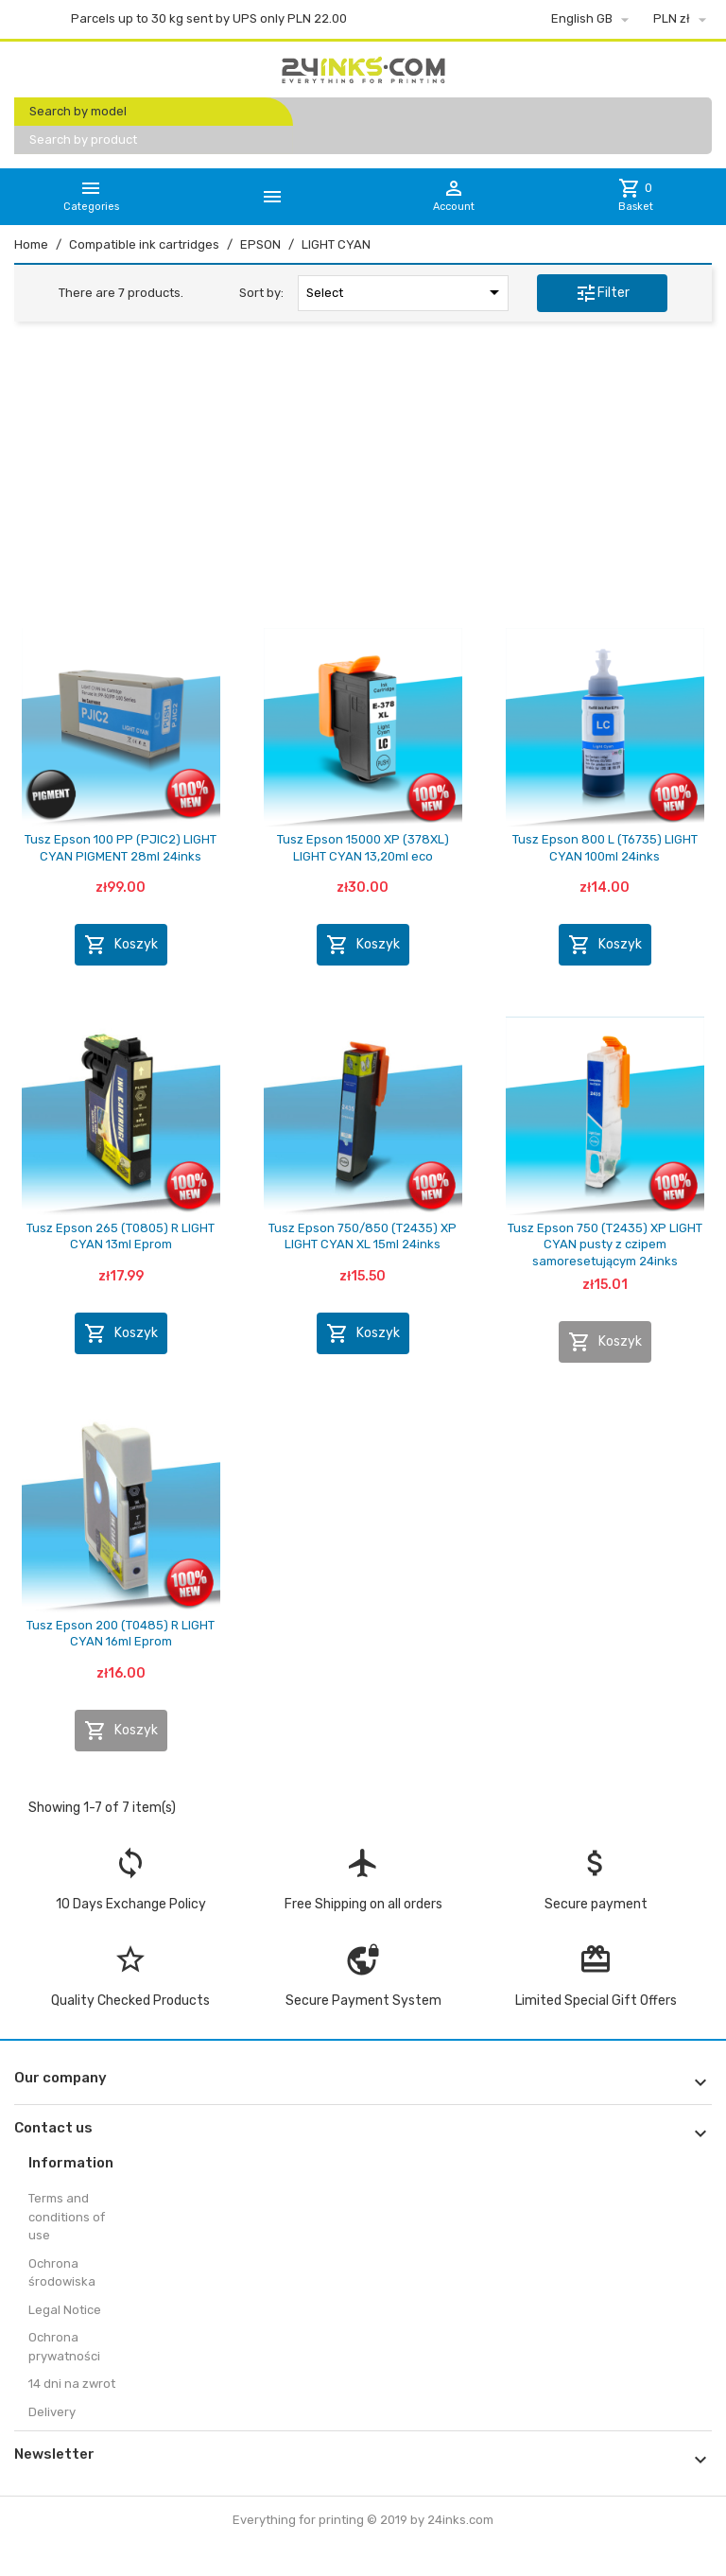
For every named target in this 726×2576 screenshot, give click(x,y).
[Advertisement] (363, 481)
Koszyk (121, 944)
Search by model (78, 111)
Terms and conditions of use (66, 2216)
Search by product (83, 139)
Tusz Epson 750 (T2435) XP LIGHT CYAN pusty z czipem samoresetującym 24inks (605, 1244)
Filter (602, 293)
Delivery (52, 2412)
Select (406, 292)
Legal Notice (64, 2310)
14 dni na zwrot (71, 2383)
